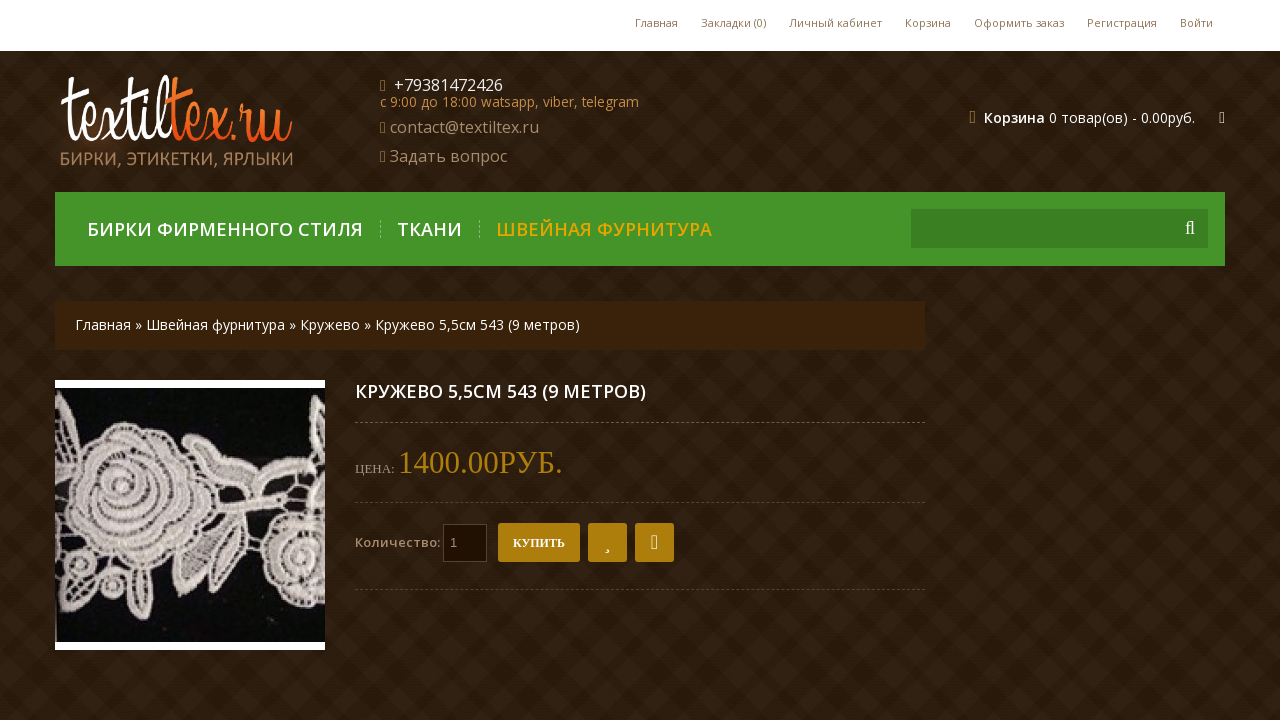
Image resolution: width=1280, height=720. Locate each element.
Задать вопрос (448, 156)
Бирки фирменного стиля (225, 229)
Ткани (429, 229)
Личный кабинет (835, 22)
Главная (656, 22)
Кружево (330, 324)
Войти (1196, 22)
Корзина (928, 22)
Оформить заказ (1019, 22)
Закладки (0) (733, 22)
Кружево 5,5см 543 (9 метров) (477, 324)
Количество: (421, 543)
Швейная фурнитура (604, 229)
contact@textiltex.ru (464, 127)
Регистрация (1122, 22)
